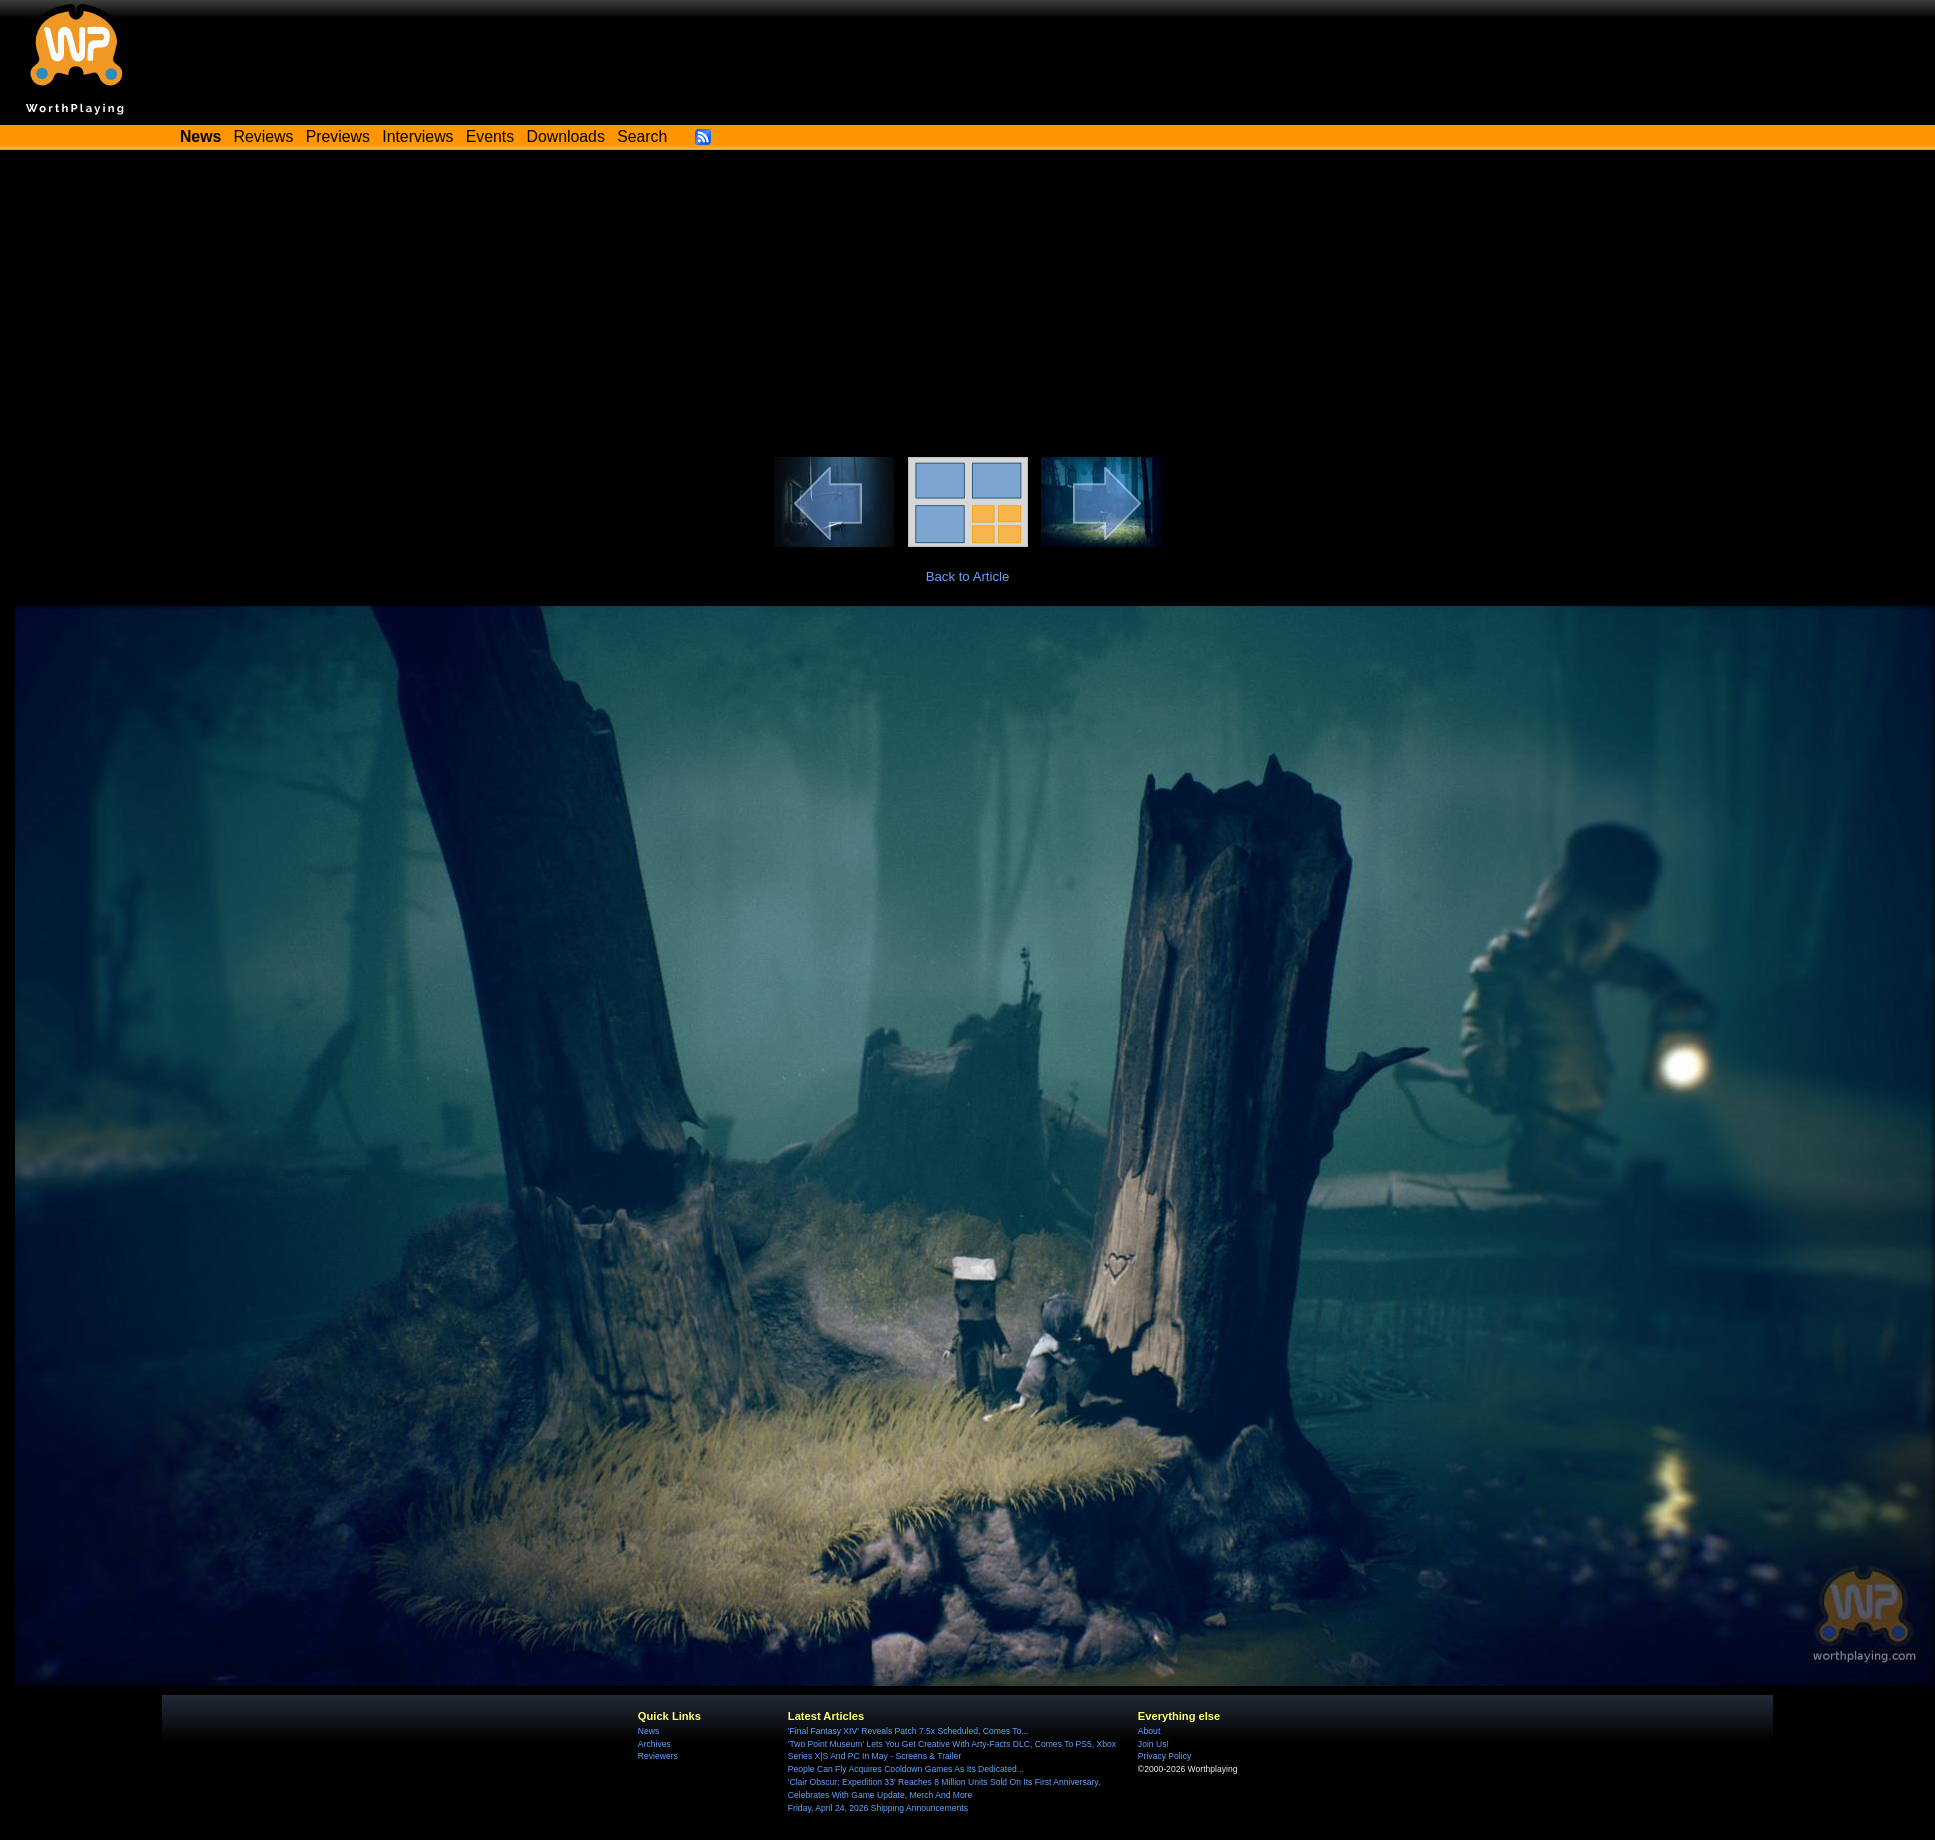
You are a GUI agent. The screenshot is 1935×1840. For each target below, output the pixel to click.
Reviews (264, 136)
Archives (654, 1744)
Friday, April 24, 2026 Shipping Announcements (878, 1808)
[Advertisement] (968, 307)
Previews (338, 136)
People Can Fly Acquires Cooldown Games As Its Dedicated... (906, 1769)
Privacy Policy (1164, 1756)
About (1149, 1731)
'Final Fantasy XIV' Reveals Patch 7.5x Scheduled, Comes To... (908, 1731)
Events (490, 136)
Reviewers (658, 1756)
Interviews (417, 136)
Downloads (566, 136)
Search (642, 136)
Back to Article (968, 576)
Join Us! (1153, 1744)
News (648, 1731)
